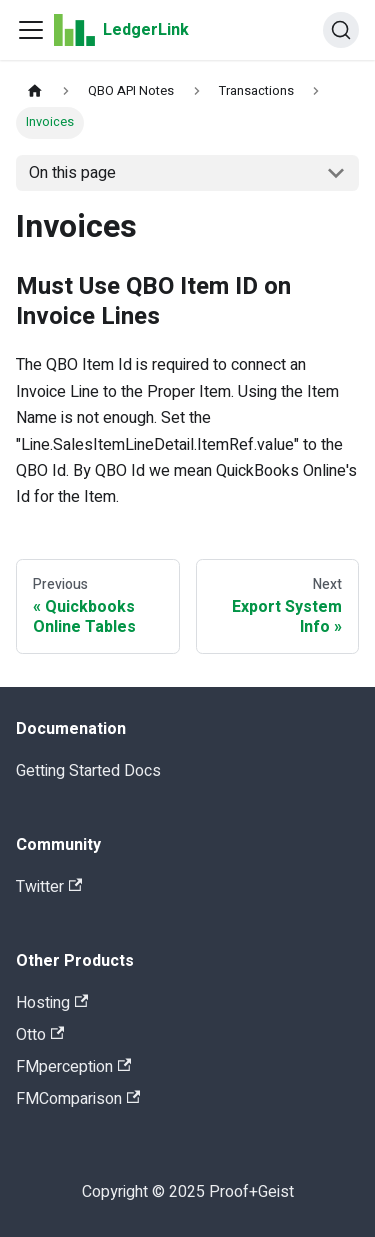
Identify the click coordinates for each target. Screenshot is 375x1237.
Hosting (52, 1003)
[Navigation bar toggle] (31, 30)
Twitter (49, 887)
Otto (40, 1035)
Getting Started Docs (88, 771)
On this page (72, 173)
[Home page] (35, 91)
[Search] (341, 30)
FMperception (73, 1067)
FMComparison (78, 1099)
